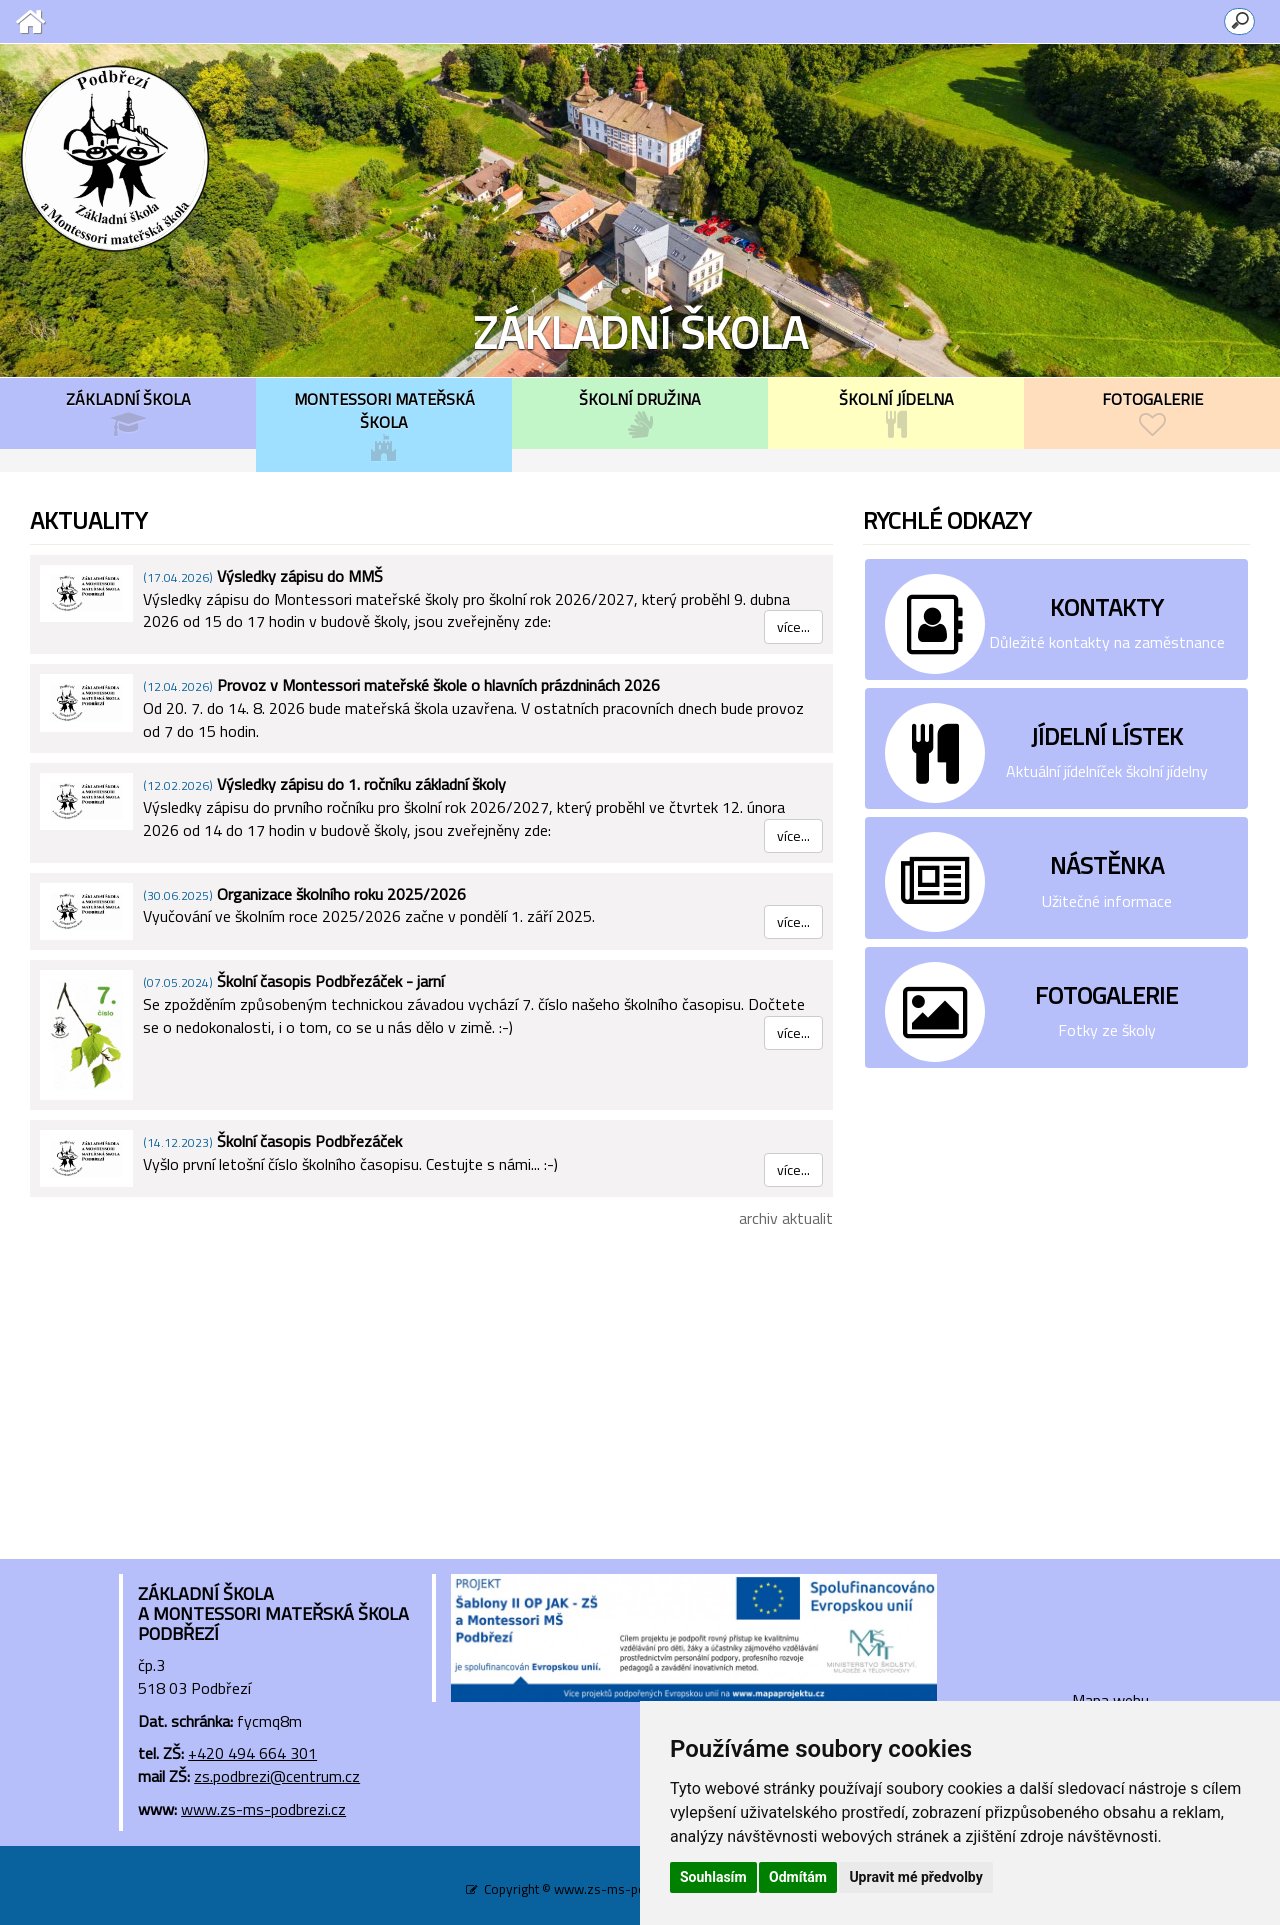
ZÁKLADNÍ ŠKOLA (128, 413)
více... (793, 626)
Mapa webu (1110, 1700)
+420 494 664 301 (252, 1753)
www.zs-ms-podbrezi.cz (263, 1809)
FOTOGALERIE (1152, 413)
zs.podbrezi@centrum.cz (277, 1776)
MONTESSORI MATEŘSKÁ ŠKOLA (384, 424)
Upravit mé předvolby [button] (915, 1877)
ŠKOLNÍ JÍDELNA (896, 413)
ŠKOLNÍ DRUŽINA (640, 413)
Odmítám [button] (798, 1877)
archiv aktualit (786, 1218)
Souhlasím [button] (713, 1877)
